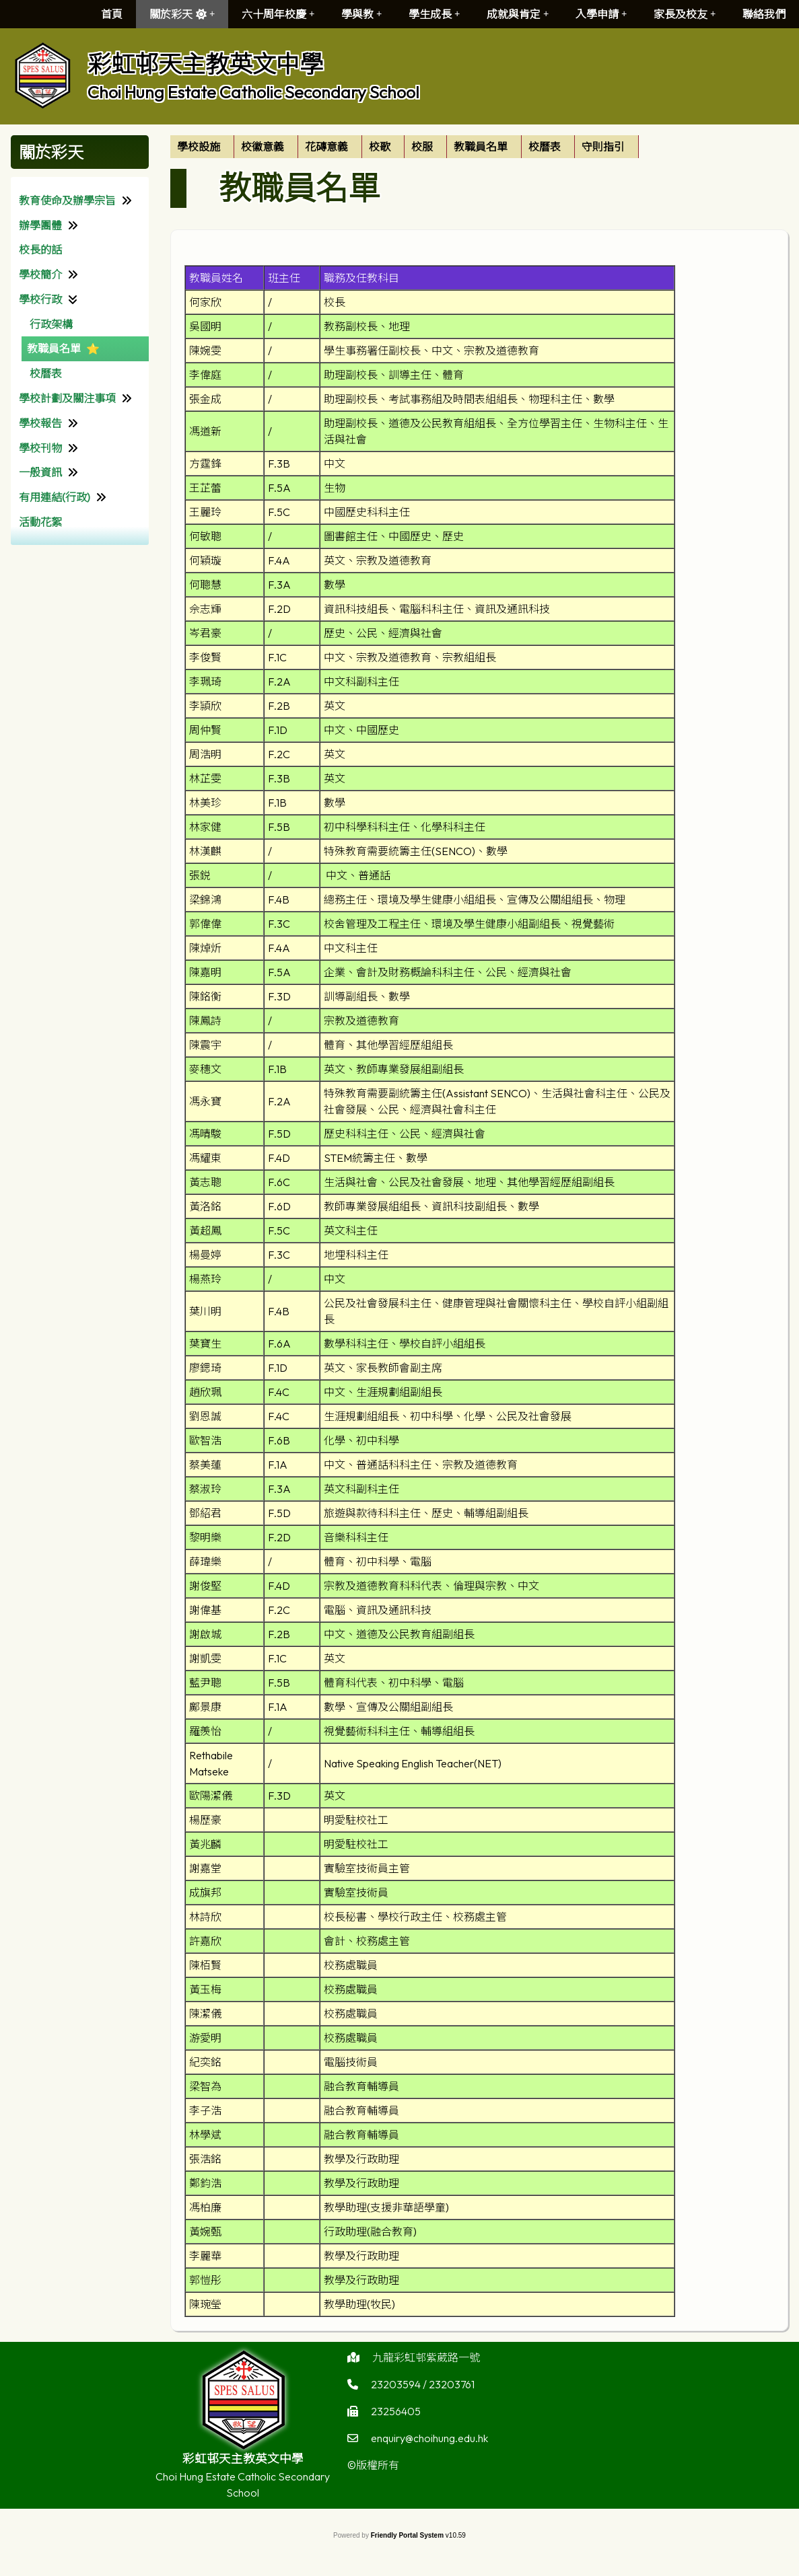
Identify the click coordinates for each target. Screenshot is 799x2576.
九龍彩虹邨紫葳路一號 (426, 2371)
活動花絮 (40, 522)
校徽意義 (262, 146)
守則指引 (603, 146)
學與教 (361, 14)
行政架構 (51, 324)
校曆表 (46, 373)
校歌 (379, 146)
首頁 (112, 14)
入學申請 (601, 14)
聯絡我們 (764, 14)
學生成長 (434, 14)
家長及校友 (685, 14)
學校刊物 (40, 448)
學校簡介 (40, 274)
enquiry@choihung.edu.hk (429, 2451)
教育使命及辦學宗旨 (67, 200)
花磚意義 (326, 146)
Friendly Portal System (408, 2535)
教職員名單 (54, 348)
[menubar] (404, 146)
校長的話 (40, 249)
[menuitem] (202, 146)
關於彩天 (182, 14)
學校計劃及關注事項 (67, 398)
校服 (422, 146)
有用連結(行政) (54, 497)
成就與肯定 (518, 14)
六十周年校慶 (278, 14)
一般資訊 (40, 472)
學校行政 (40, 299)
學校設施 (198, 146)
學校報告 (40, 423)
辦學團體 (40, 225)
